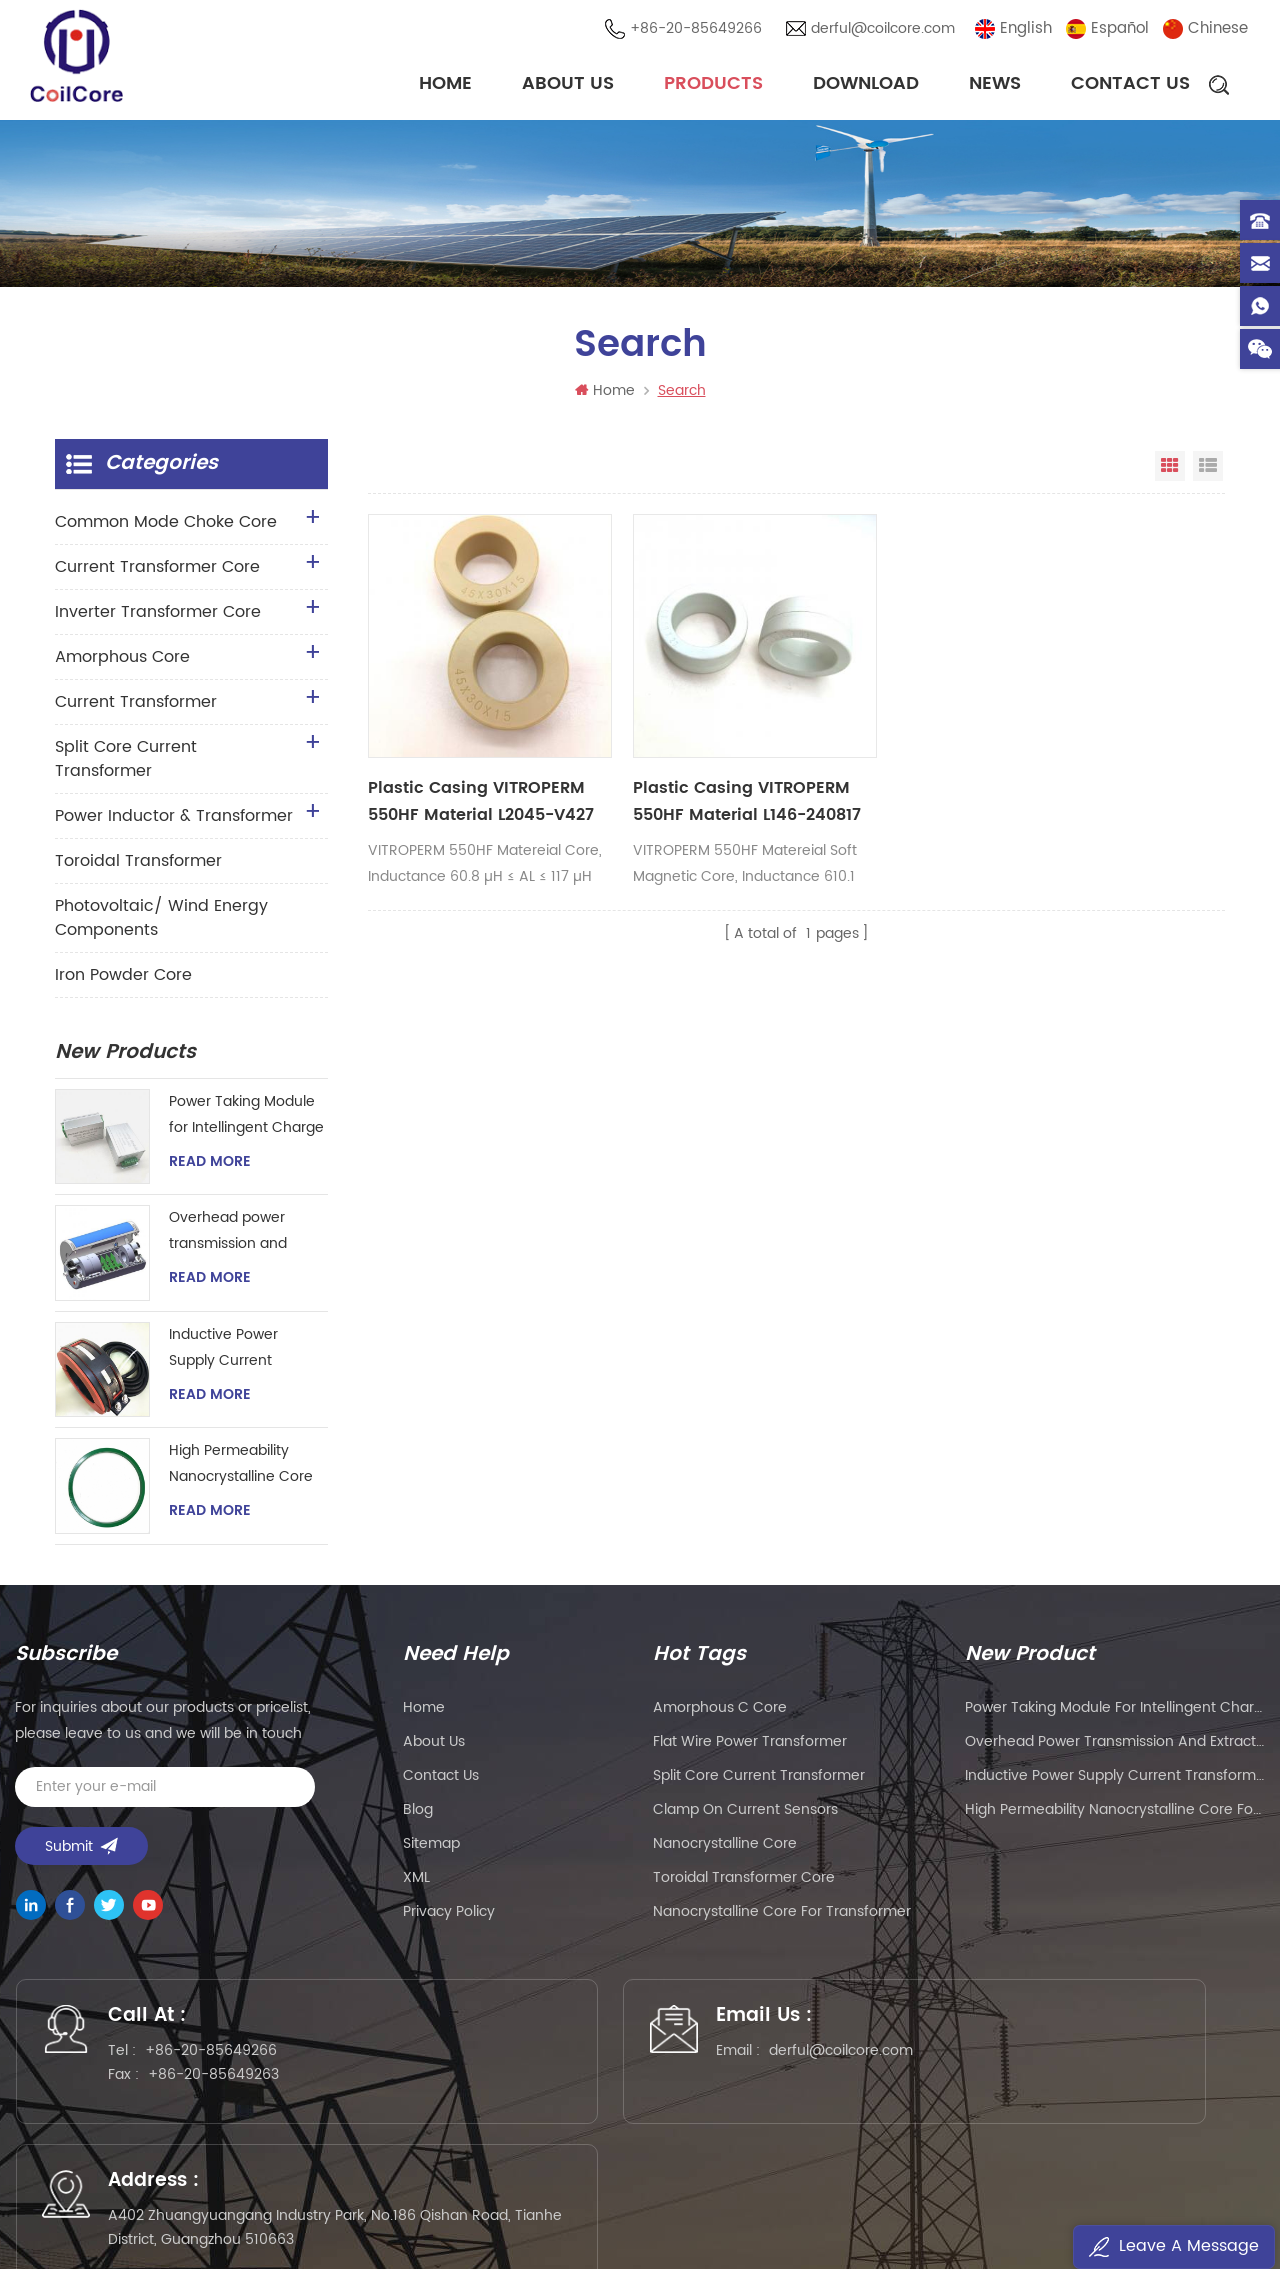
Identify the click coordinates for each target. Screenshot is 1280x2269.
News (995, 84)
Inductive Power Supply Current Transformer (223, 1352)
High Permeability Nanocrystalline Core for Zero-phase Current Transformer (241, 1468)
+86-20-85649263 (222, 2083)
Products (713, 84)
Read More (210, 1166)
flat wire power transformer (750, 1744)
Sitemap (431, 1846)
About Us (568, 84)
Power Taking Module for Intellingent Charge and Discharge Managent (246, 1119)
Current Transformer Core (157, 571)
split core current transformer (759, 1778)
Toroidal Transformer (138, 865)
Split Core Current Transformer (126, 763)
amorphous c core (720, 1710)
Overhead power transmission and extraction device (228, 1235)
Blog (418, 1812)
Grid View (1170, 470)
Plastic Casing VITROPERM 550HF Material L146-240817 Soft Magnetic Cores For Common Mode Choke (672, 759)
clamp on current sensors (745, 1812)
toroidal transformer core (744, 1880)
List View (1208, 470)
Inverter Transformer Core (158, 616)
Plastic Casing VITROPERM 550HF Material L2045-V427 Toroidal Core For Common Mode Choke (461, 759)
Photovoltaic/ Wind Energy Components (161, 922)
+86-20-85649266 (698, 29)
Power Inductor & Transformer (174, 820)
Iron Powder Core (123, 979)
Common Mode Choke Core (166, 526)
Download (866, 84)
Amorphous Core (122, 661)
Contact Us (1130, 84)
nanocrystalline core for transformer (782, 1914)
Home (445, 84)
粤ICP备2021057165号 (960, 2195)
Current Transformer (136, 706)
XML (416, 1880)
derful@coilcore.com (885, 29)
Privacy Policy (449, 1914)
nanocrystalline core (725, 1846)
